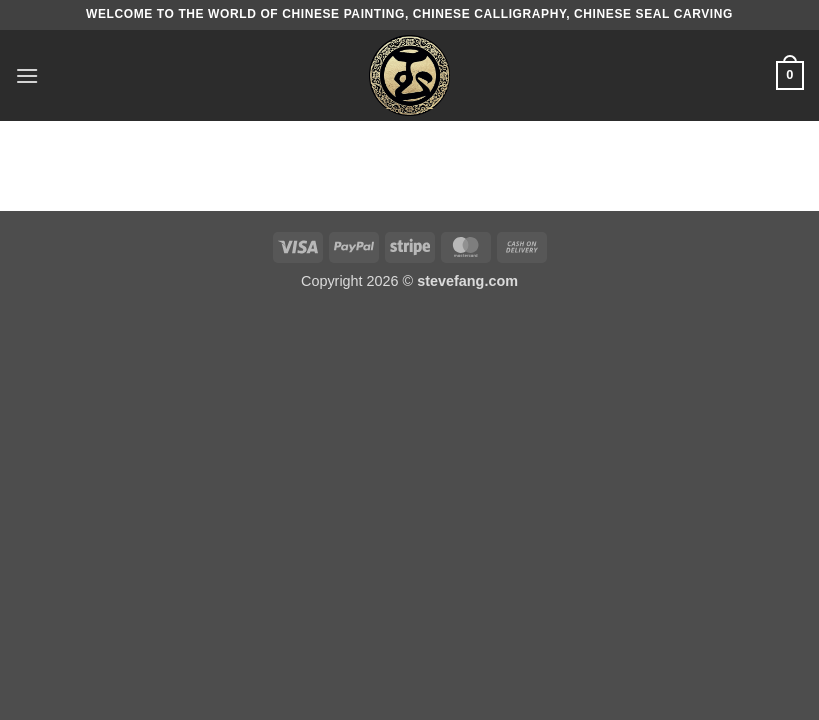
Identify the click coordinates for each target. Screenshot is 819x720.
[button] (27, 75)
